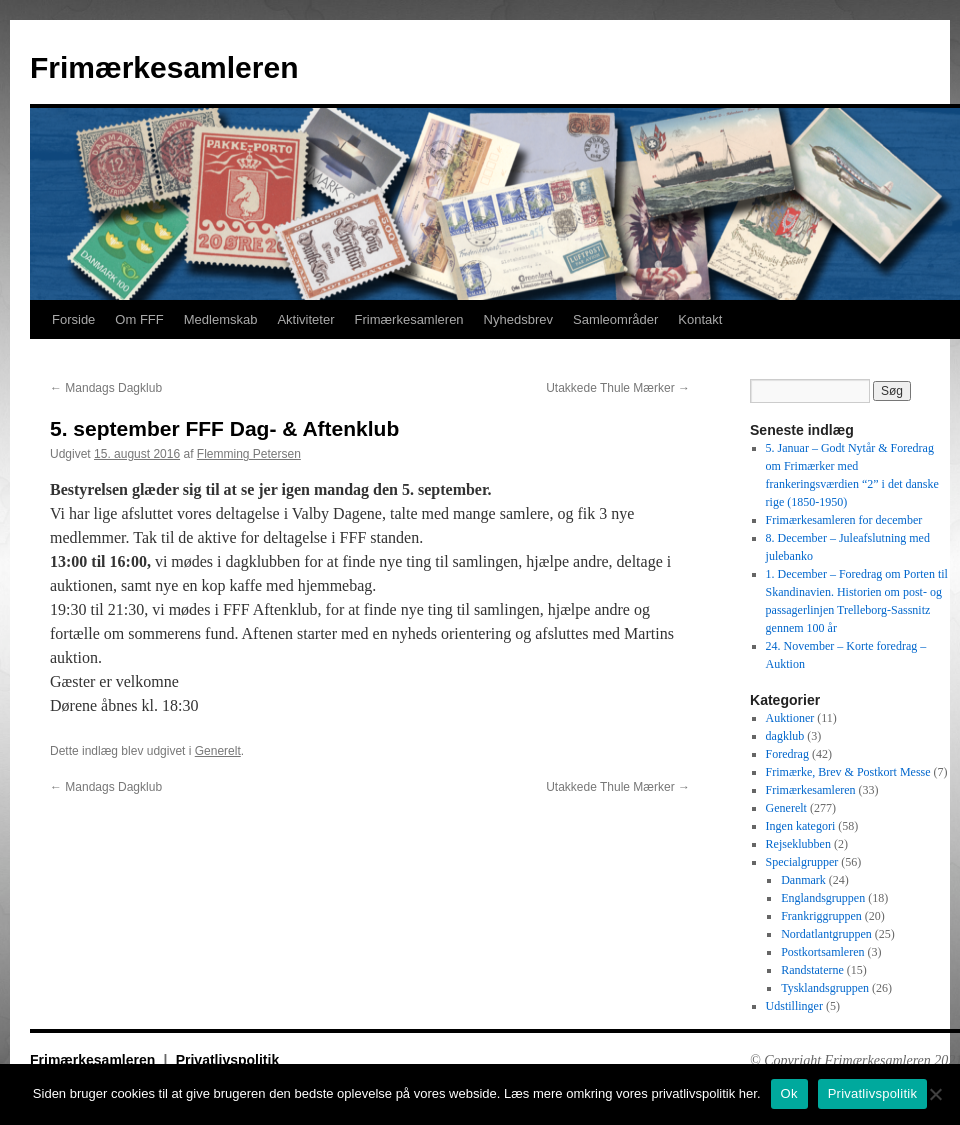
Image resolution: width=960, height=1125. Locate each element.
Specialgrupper (802, 862)
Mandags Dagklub (106, 388)
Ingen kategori (801, 826)
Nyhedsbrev (518, 319)
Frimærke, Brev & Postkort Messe (848, 772)
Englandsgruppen (823, 898)
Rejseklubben (798, 844)
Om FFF (139, 319)
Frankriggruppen (821, 916)
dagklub (785, 736)
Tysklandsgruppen (825, 988)
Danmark (803, 880)
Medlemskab (221, 319)
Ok (789, 1093)
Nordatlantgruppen (826, 934)
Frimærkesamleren (164, 67)
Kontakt (700, 319)
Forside (73, 319)
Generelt (218, 751)
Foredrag (787, 754)
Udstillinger (794, 1006)
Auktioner (790, 718)
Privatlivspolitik (227, 1060)
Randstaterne (812, 970)
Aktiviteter (305, 319)
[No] (935, 1094)
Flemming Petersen (249, 454)
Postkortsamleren (822, 952)
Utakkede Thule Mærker (618, 388)
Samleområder (615, 319)
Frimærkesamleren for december (844, 520)
